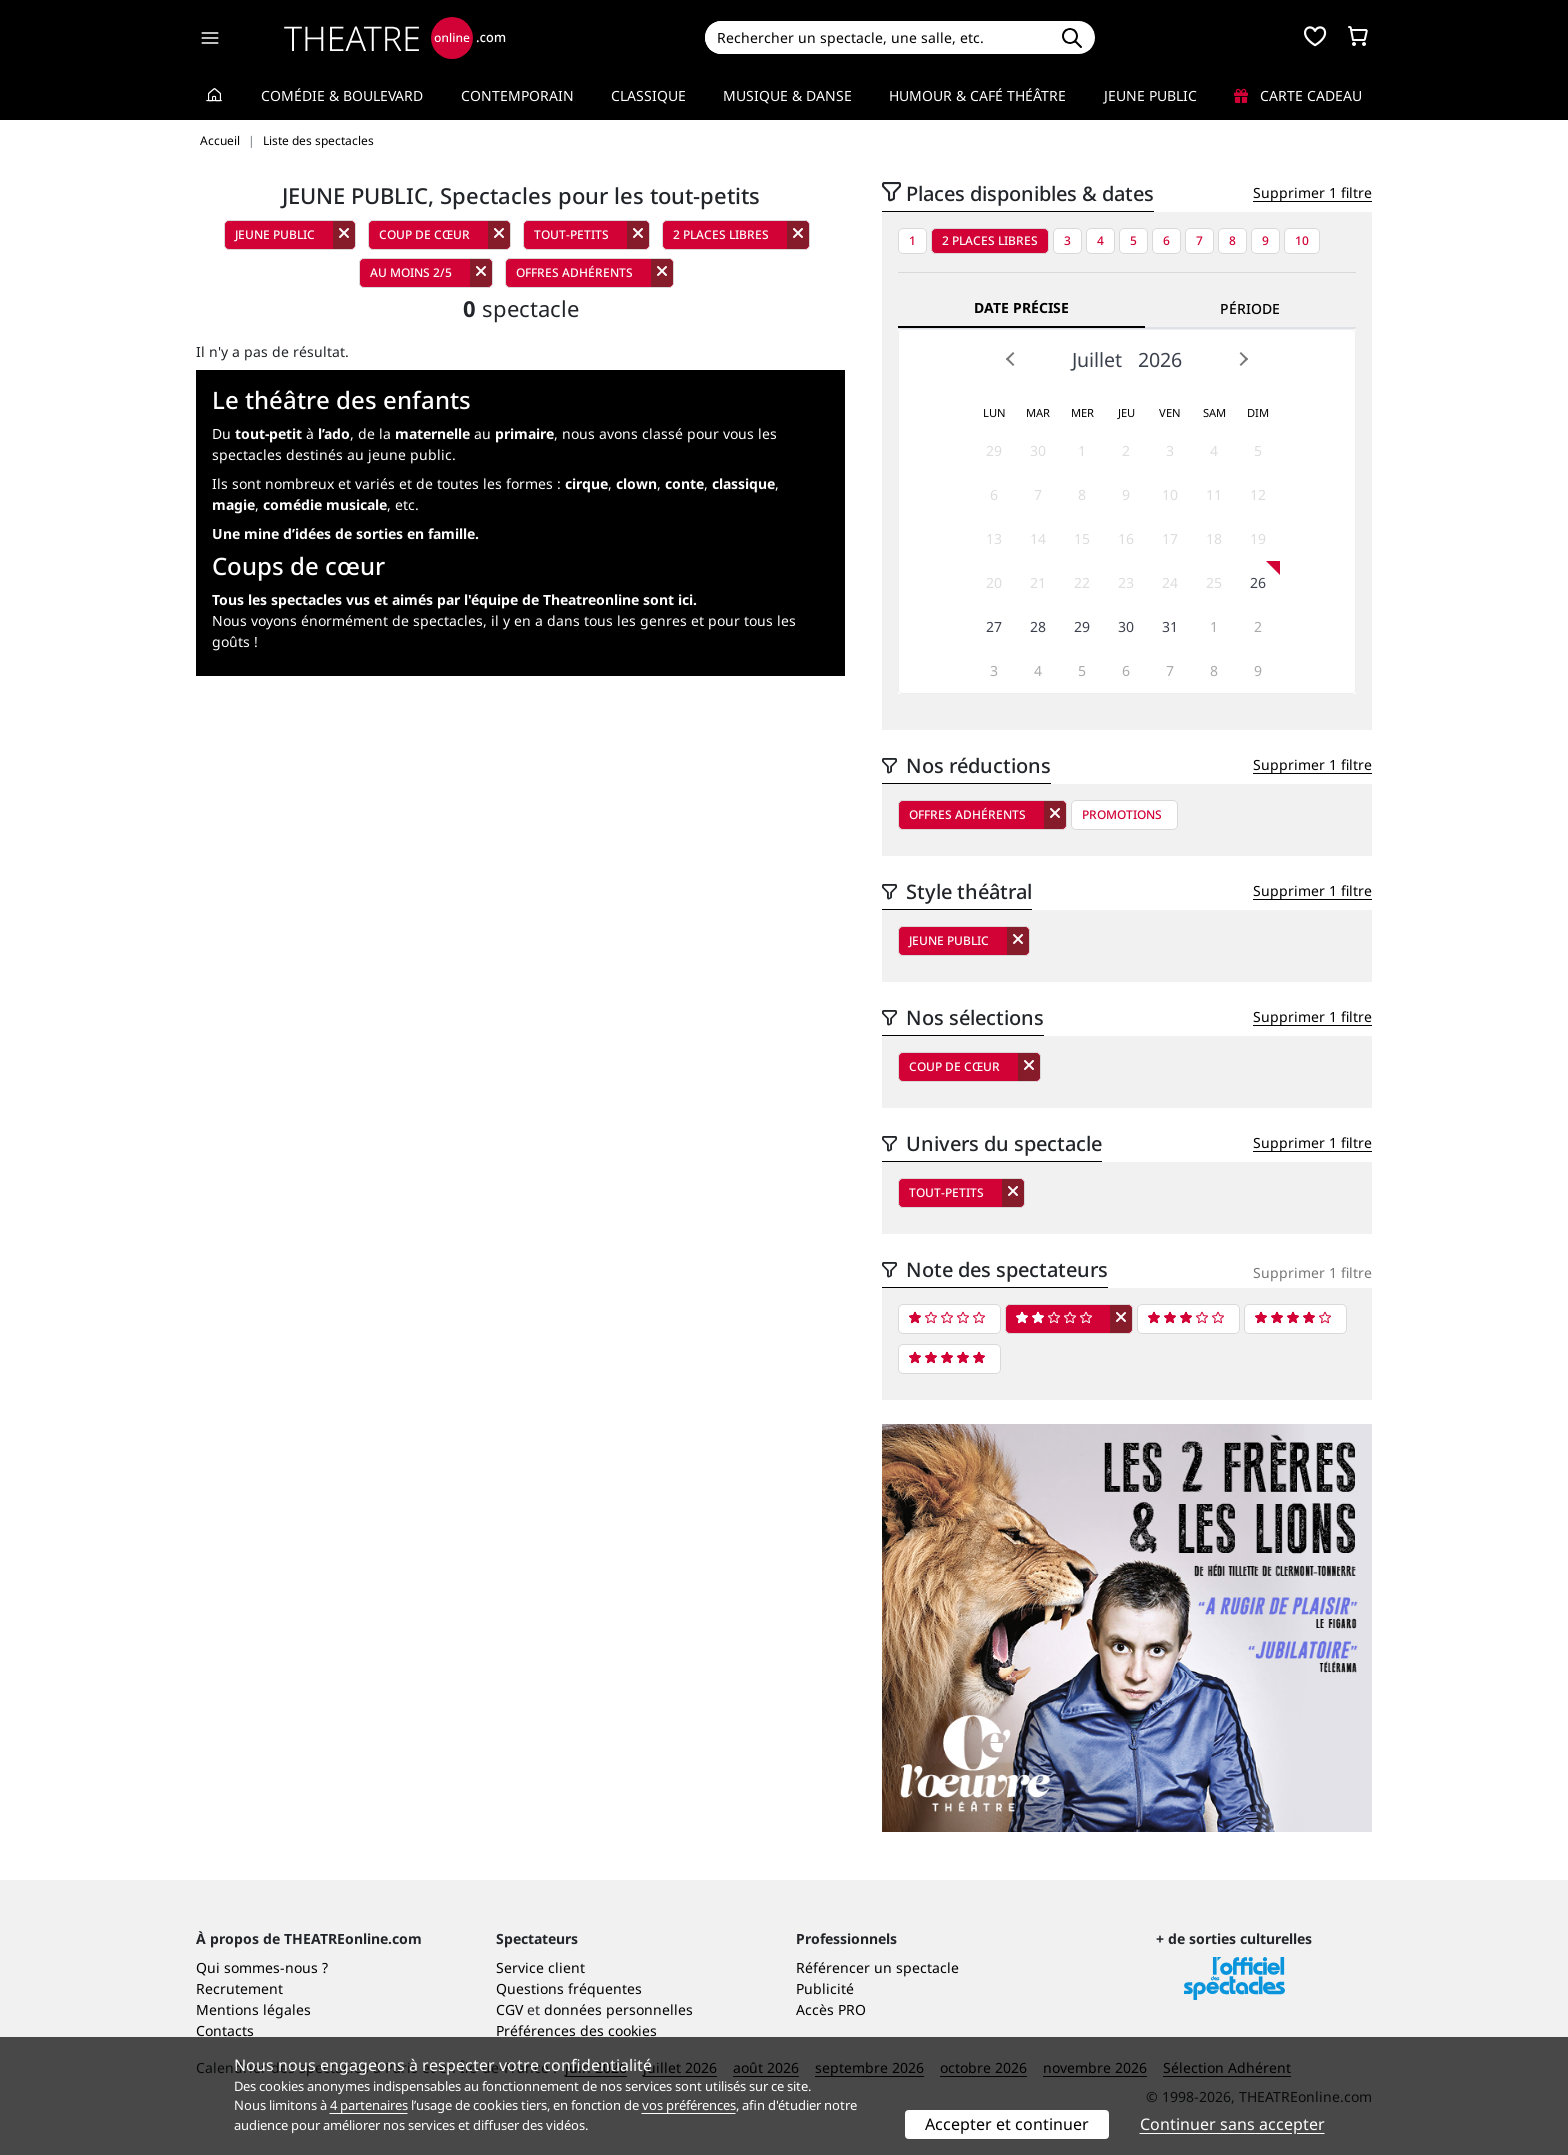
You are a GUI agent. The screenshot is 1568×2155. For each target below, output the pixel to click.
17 (1170, 538)
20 (994, 582)
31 (1170, 626)
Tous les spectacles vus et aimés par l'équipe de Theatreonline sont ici (452, 599)
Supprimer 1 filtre (1312, 192)
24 (1170, 582)
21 (1038, 582)
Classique (648, 95)
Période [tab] (1250, 308)
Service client (540, 1967)
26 (1258, 582)
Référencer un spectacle (877, 1967)
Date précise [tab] (1021, 307)
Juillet (1097, 359)
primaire (524, 433)
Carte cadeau (1298, 95)
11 (1214, 494)
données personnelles (618, 2009)
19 (1258, 538)
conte (684, 483)
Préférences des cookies (576, 2030)
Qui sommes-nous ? (262, 1967)
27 (994, 626)
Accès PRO (831, 2009)
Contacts (225, 2030)
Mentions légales (253, 2009)
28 (1038, 626)
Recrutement (239, 1988)
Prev (1011, 359)
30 (1038, 450)
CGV (509, 2009)
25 (1214, 582)
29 (994, 450)
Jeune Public (1150, 95)
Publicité (825, 1988)
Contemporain (517, 95)
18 (1214, 538)
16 (1126, 538)
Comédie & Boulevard (342, 95)
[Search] (876, 37)
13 (994, 538)
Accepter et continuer (1007, 2124)
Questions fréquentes (569, 1988)
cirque (586, 483)
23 (1126, 582)
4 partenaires (369, 2105)
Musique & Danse (787, 95)
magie (233, 504)
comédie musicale (325, 504)
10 (1302, 240)
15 (1082, 538)
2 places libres (990, 240)
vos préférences (689, 2105)
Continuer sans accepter (1232, 2124)
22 (1082, 582)
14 (1038, 538)
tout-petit (268, 433)
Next (1243, 359)
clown (636, 483)
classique (743, 483)
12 (1258, 494)
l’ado (334, 433)
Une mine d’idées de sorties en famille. (345, 533)
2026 (1160, 359)
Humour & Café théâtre (977, 95)
